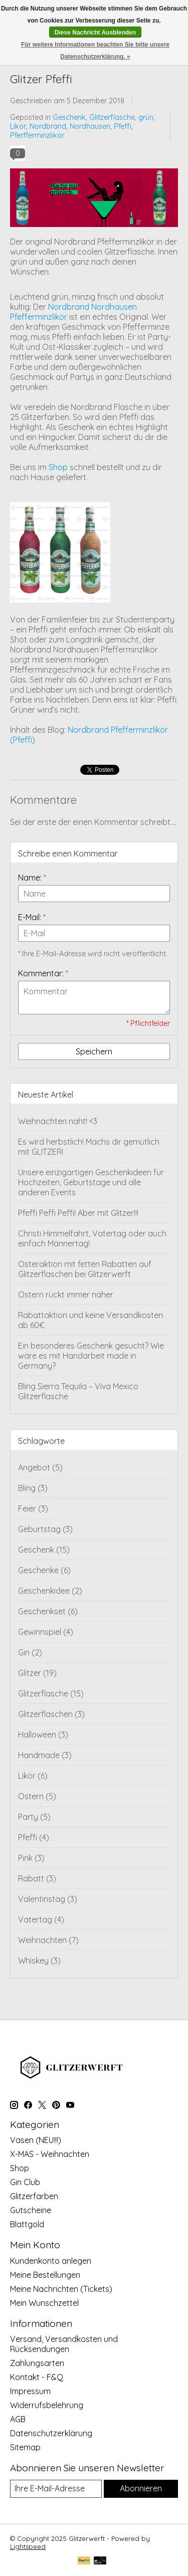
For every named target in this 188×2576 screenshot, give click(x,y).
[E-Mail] (56, 2488)
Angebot (40, 1467)
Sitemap (25, 2447)
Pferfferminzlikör (37, 135)
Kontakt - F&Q (36, 2377)
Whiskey (39, 1961)
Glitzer (37, 1673)
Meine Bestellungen (45, 2275)
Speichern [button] (94, 1051)
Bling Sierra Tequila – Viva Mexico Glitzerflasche (78, 1391)
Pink (31, 1858)
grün (145, 117)
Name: (32, 878)
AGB (18, 2419)
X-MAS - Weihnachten (49, 2154)
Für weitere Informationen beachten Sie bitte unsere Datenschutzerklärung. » (95, 50)
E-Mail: (32, 917)
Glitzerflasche (112, 117)
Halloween (43, 1735)
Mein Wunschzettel (44, 2303)
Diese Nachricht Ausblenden (95, 32)
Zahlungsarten (37, 2363)
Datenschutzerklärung (51, 2433)
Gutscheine (30, 2210)
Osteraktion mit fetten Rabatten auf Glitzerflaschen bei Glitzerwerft (84, 1269)
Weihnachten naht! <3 (57, 1121)
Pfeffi (122, 126)
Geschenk (69, 117)
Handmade (45, 1755)
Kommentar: (43, 973)
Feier (33, 1509)
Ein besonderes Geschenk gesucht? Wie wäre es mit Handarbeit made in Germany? (91, 1356)
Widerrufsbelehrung (46, 2405)
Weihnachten (48, 1940)
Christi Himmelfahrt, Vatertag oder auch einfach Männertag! (92, 1238)
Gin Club (25, 2182)
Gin (30, 1652)
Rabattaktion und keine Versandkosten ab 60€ (90, 1320)
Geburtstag (45, 1529)
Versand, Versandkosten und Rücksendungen (64, 2344)
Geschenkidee (50, 1591)
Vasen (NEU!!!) (35, 2140)
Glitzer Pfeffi (41, 79)
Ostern (37, 1796)
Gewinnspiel (45, 1632)
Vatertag (41, 1919)
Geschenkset (48, 1611)
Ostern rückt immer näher (65, 1295)
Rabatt (37, 1878)
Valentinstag (47, 1899)
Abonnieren (141, 2488)
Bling (33, 1488)
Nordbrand (48, 126)
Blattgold (27, 2224)
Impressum (30, 2391)
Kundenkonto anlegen (50, 2261)
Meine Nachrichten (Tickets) (61, 2289)
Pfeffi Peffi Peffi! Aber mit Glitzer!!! (78, 1213)
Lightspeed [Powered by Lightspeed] (28, 2546)
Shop (58, 467)
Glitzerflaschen (51, 1714)
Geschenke (44, 1570)
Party (34, 1817)
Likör (18, 126)
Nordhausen (90, 126)
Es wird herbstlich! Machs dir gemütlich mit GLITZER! (88, 1147)
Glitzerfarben (34, 2196)
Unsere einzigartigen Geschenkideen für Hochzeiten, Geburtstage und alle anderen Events (91, 1182)
